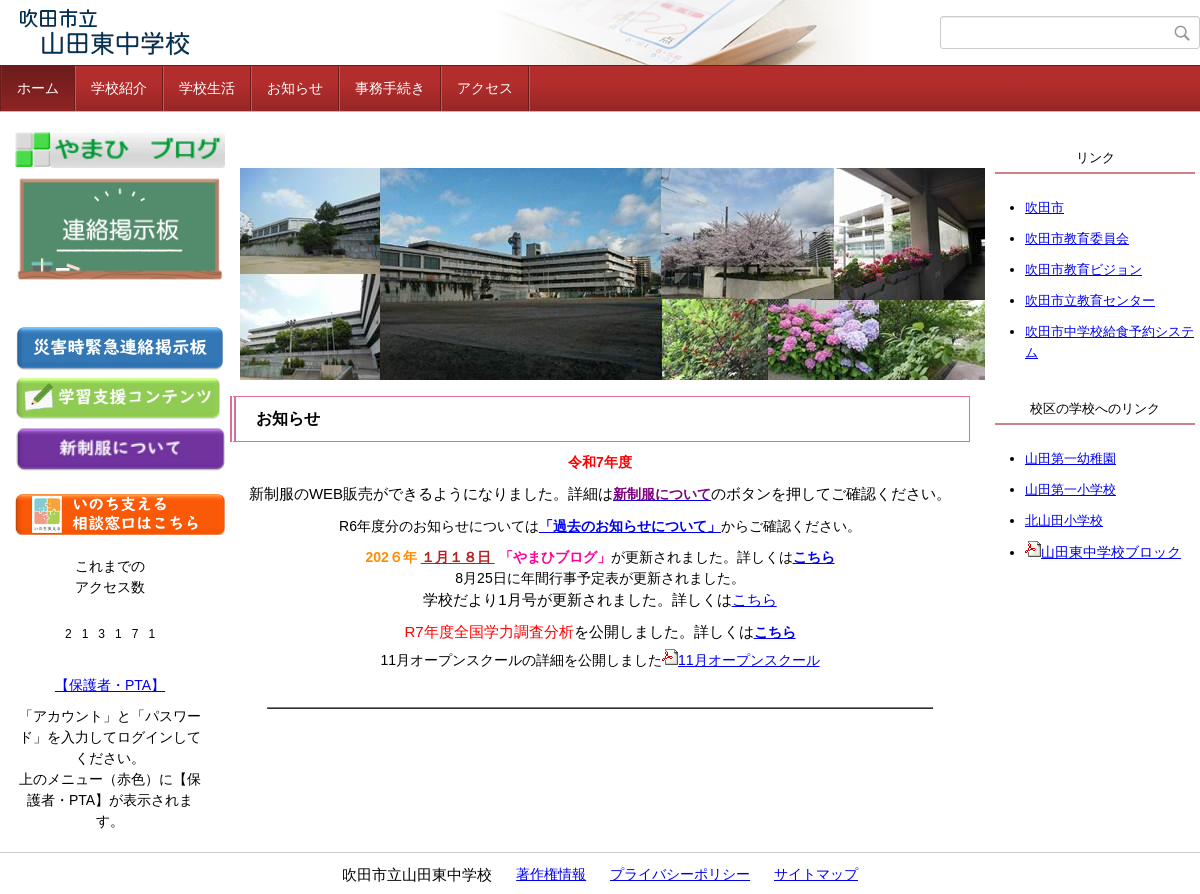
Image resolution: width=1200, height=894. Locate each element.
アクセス (485, 88)
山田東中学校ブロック (1103, 552)
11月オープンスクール (741, 660)
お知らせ (295, 88)
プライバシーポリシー (680, 874)
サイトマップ (816, 874)
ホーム (38, 88)
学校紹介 (119, 88)
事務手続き (390, 88)
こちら (814, 557)
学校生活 (207, 88)
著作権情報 (551, 874)
